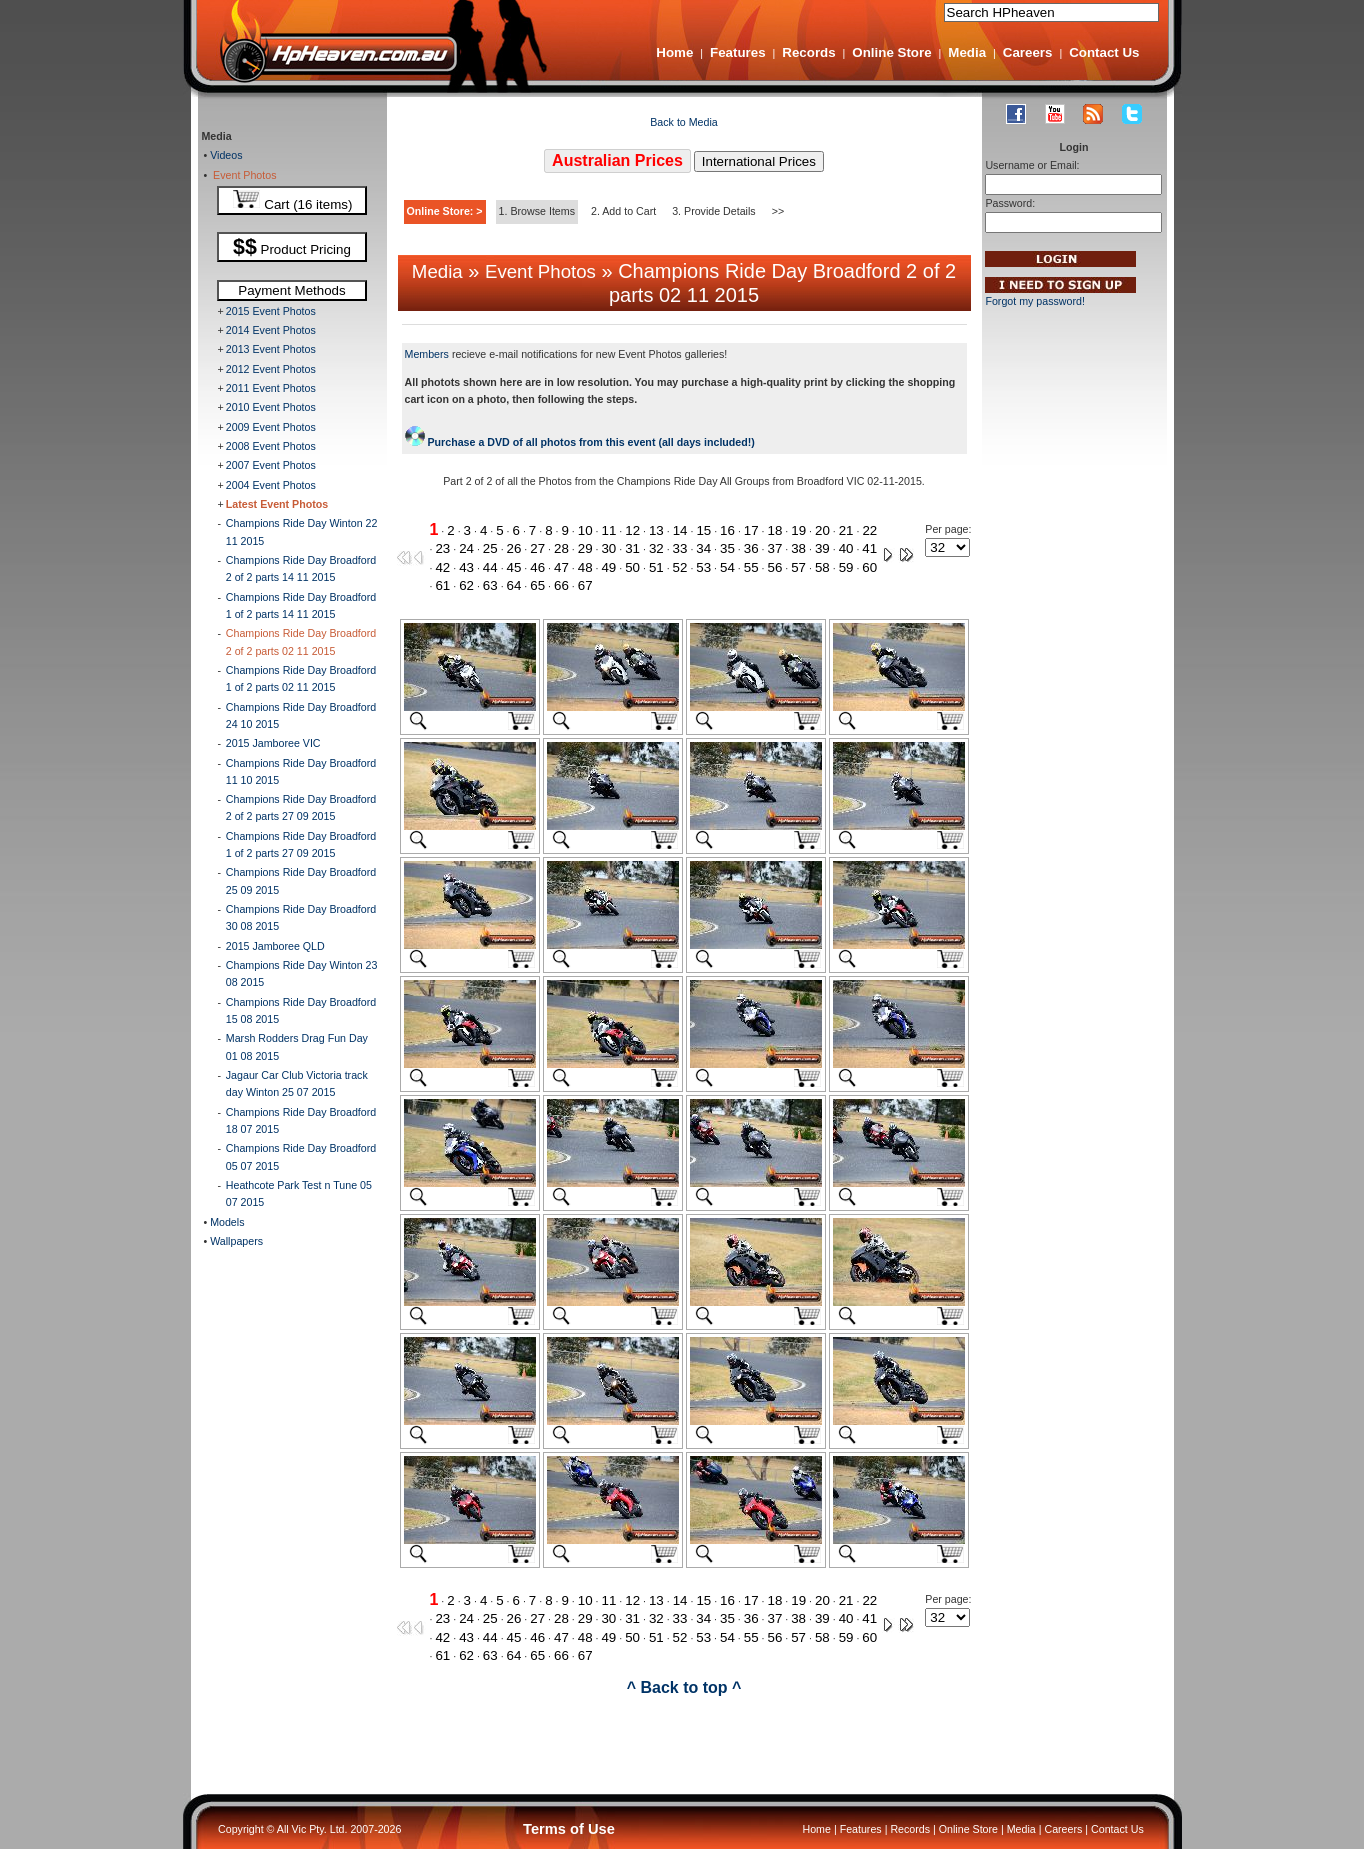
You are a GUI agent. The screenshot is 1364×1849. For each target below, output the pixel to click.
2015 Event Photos (271, 311)
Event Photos (241, 175)
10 (585, 530)
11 (609, 530)
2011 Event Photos (271, 388)
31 (632, 548)
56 (774, 567)
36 (751, 548)
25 (490, 548)
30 (608, 548)
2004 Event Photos (271, 485)
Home (674, 52)
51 (656, 567)
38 (798, 548)
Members (427, 354)
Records (808, 52)
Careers (1028, 52)
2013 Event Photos (271, 349)
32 (656, 548)
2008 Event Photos (271, 446)
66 (561, 585)
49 (608, 567)
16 (727, 530)
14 (680, 530)
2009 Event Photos (271, 427)
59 (846, 567)
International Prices (759, 161)
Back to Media (684, 122)
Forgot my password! (1035, 301)
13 (656, 530)
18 (775, 530)
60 (869, 567)
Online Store (891, 52)
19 (798, 530)
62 (466, 585)
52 (680, 567)
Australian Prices (617, 160)
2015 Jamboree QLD (275, 946)
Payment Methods (291, 290)
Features (738, 52)
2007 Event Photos (271, 465)
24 (466, 548)
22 (869, 530)
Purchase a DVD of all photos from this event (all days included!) (580, 442)
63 (490, 585)
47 (561, 567)
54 (727, 567)
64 (514, 585)
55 (751, 567)
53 (703, 567)
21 (846, 530)
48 (585, 567)
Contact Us (1104, 52)
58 (822, 567)
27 (537, 548)
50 (632, 567)
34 (703, 548)
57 (798, 567)
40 (846, 548)
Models (225, 1222)
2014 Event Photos (271, 330)
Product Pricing (292, 247)
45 (514, 567)
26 (514, 548)
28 (561, 548)
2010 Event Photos (271, 407)
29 (585, 548)
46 (537, 567)
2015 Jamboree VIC (273, 743)
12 (632, 530)
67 (585, 585)
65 (537, 585)
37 (774, 548)
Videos (224, 155)
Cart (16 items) (292, 200)
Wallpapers (235, 1241)
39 (822, 548)
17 (751, 530)
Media (967, 52)
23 (442, 548)
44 (490, 567)
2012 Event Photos (271, 369)
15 (703, 530)
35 (727, 548)
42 (442, 567)
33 (680, 548)
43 (466, 567)
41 (869, 548)
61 (442, 585)
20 (822, 530)
